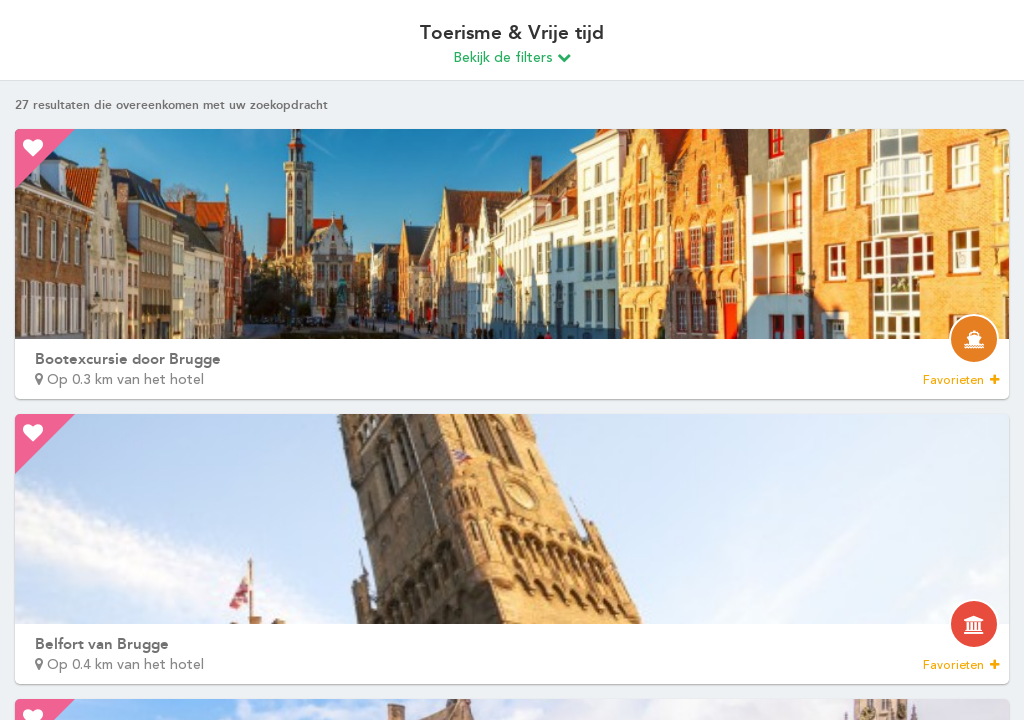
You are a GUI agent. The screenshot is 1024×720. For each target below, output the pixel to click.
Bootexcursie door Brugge (128, 359)
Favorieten (961, 380)
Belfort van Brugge (102, 644)
